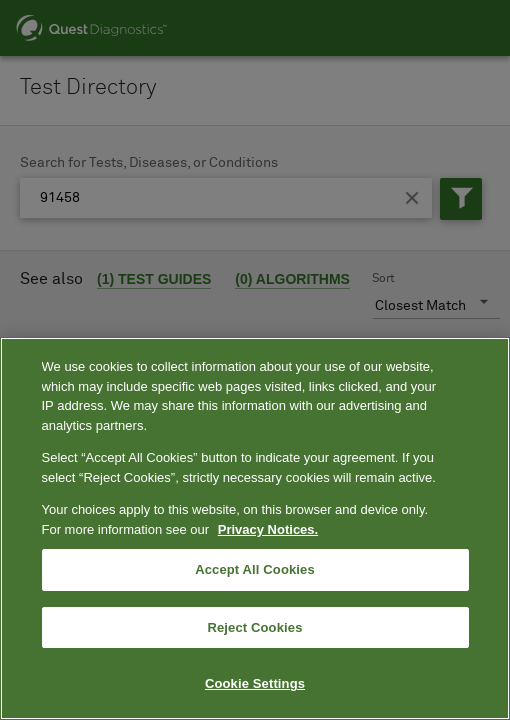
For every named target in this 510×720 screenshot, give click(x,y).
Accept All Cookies (255, 569)
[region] (255, 528)
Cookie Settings (255, 683)
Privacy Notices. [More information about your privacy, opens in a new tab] (268, 529)
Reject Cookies (254, 627)
